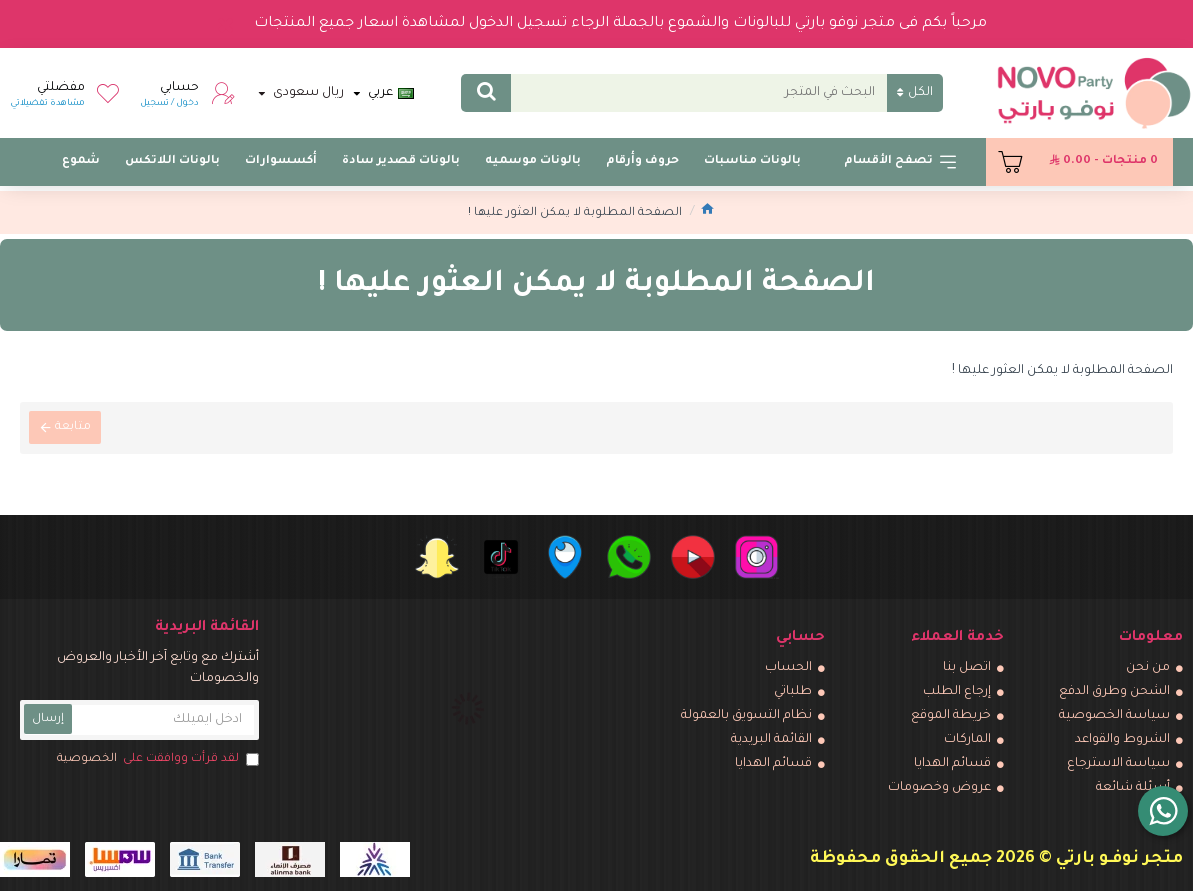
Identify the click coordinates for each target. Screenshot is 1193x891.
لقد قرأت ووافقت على (156, 760)
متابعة (74, 428)
